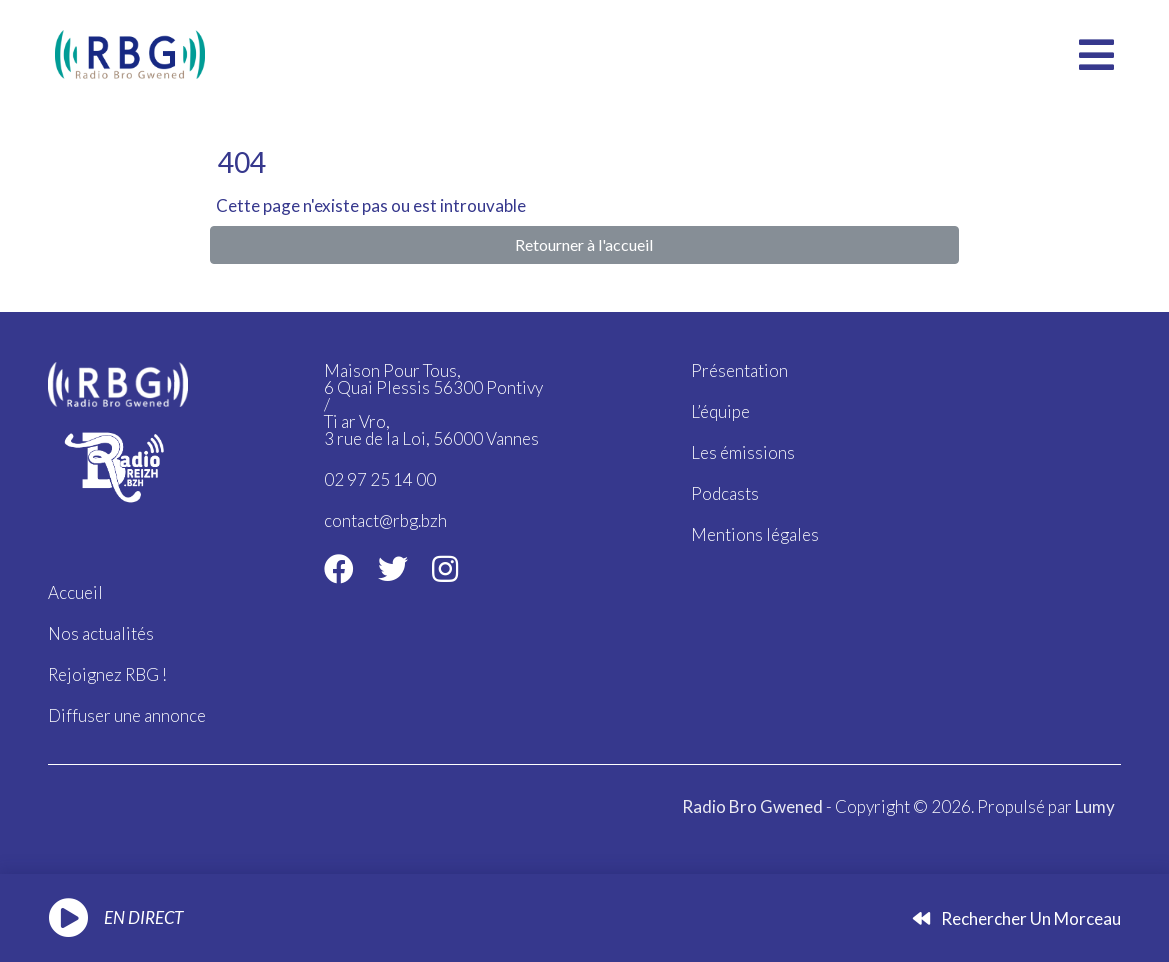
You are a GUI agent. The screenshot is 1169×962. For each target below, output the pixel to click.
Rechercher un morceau (1017, 918)
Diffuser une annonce (127, 715)
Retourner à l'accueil (584, 244)
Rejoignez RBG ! (107, 674)
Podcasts (725, 493)
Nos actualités (101, 633)
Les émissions (743, 452)
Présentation (739, 370)
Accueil (75, 592)
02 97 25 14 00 (380, 479)
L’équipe (720, 411)
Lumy (1095, 806)
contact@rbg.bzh (385, 520)
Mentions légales (755, 534)
